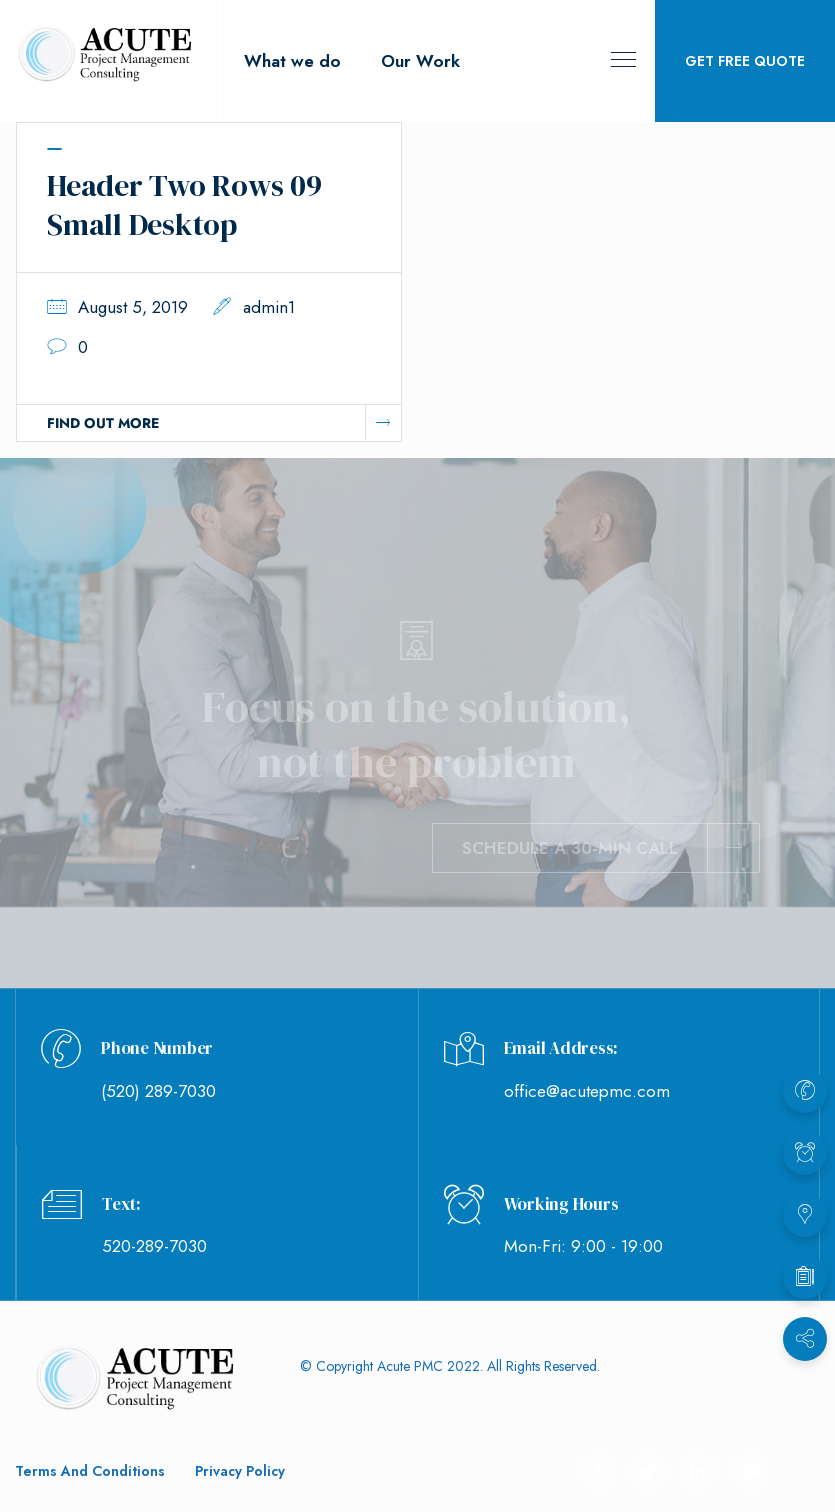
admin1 (269, 307)
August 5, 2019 (133, 307)
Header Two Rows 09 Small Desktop (184, 205)
